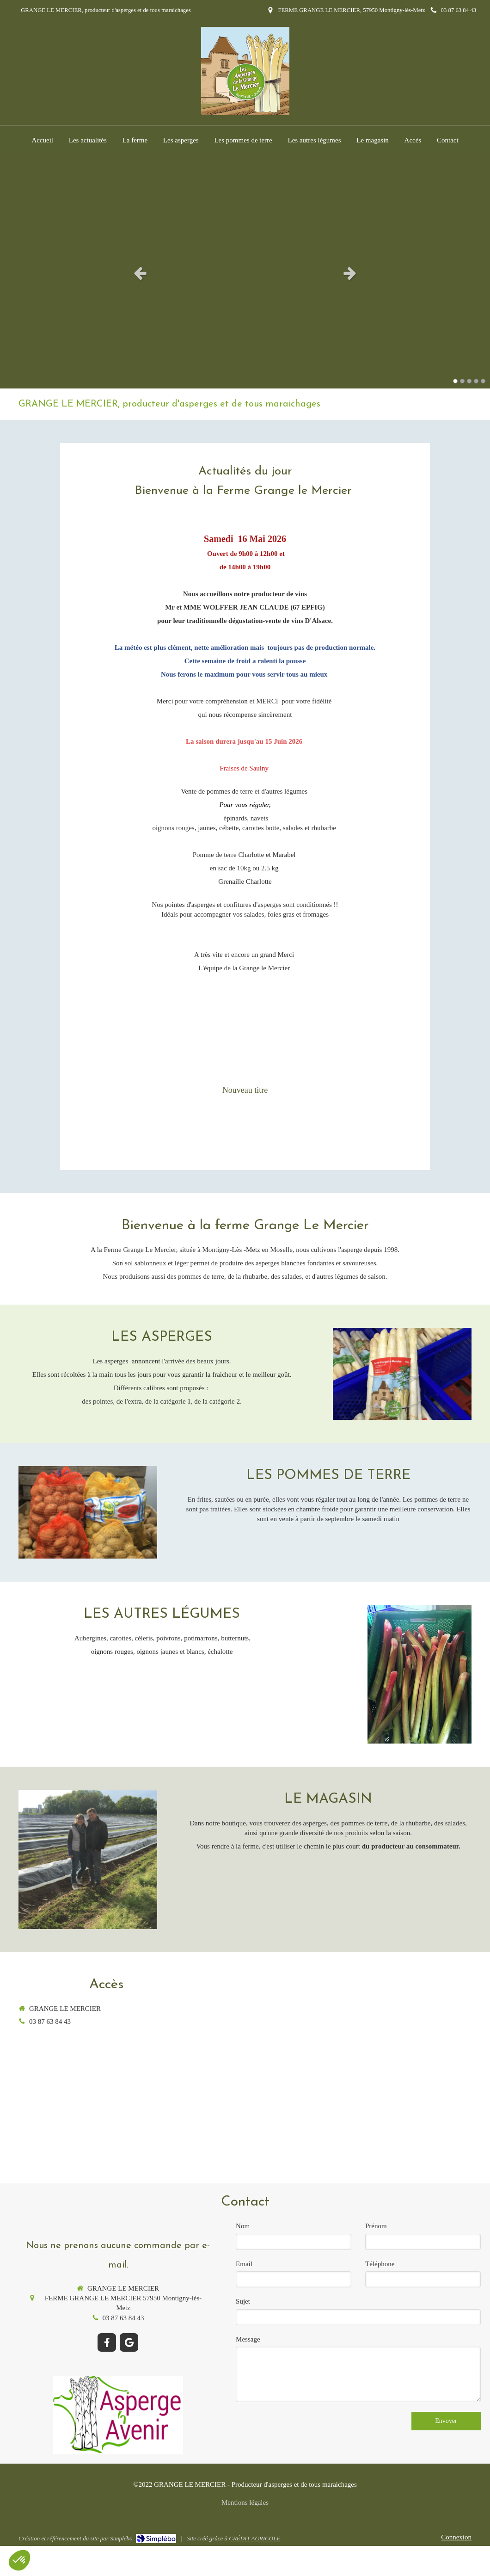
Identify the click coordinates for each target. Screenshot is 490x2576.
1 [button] (455, 381)
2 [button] (462, 381)
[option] (245, 272)
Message (248, 2339)
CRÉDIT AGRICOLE (254, 2538)
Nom (243, 2226)
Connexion (456, 2537)
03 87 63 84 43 (50, 2021)
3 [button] (469, 381)
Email (244, 2264)
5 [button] (483, 381)
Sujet (243, 2301)
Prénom (376, 2226)
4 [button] (476, 381)
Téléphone (379, 2264)
